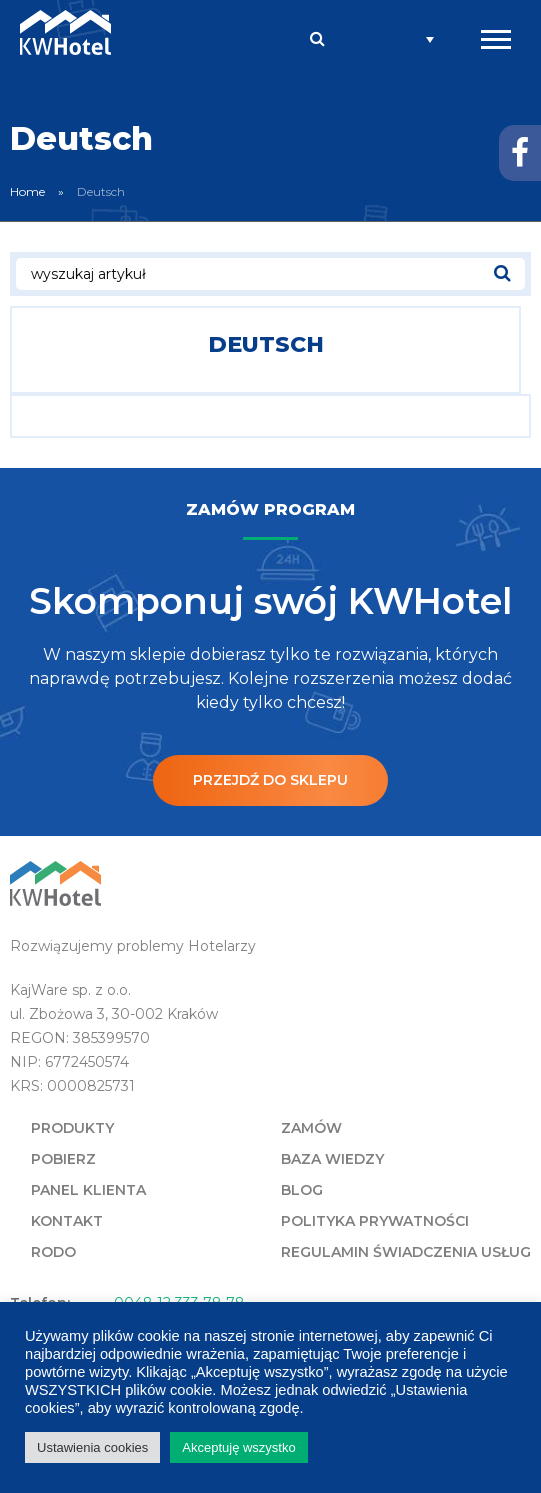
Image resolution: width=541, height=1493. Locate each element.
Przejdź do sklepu (270, 780)
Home (27, 191)
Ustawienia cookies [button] (92, 1447)
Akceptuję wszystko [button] (238, 1447)
